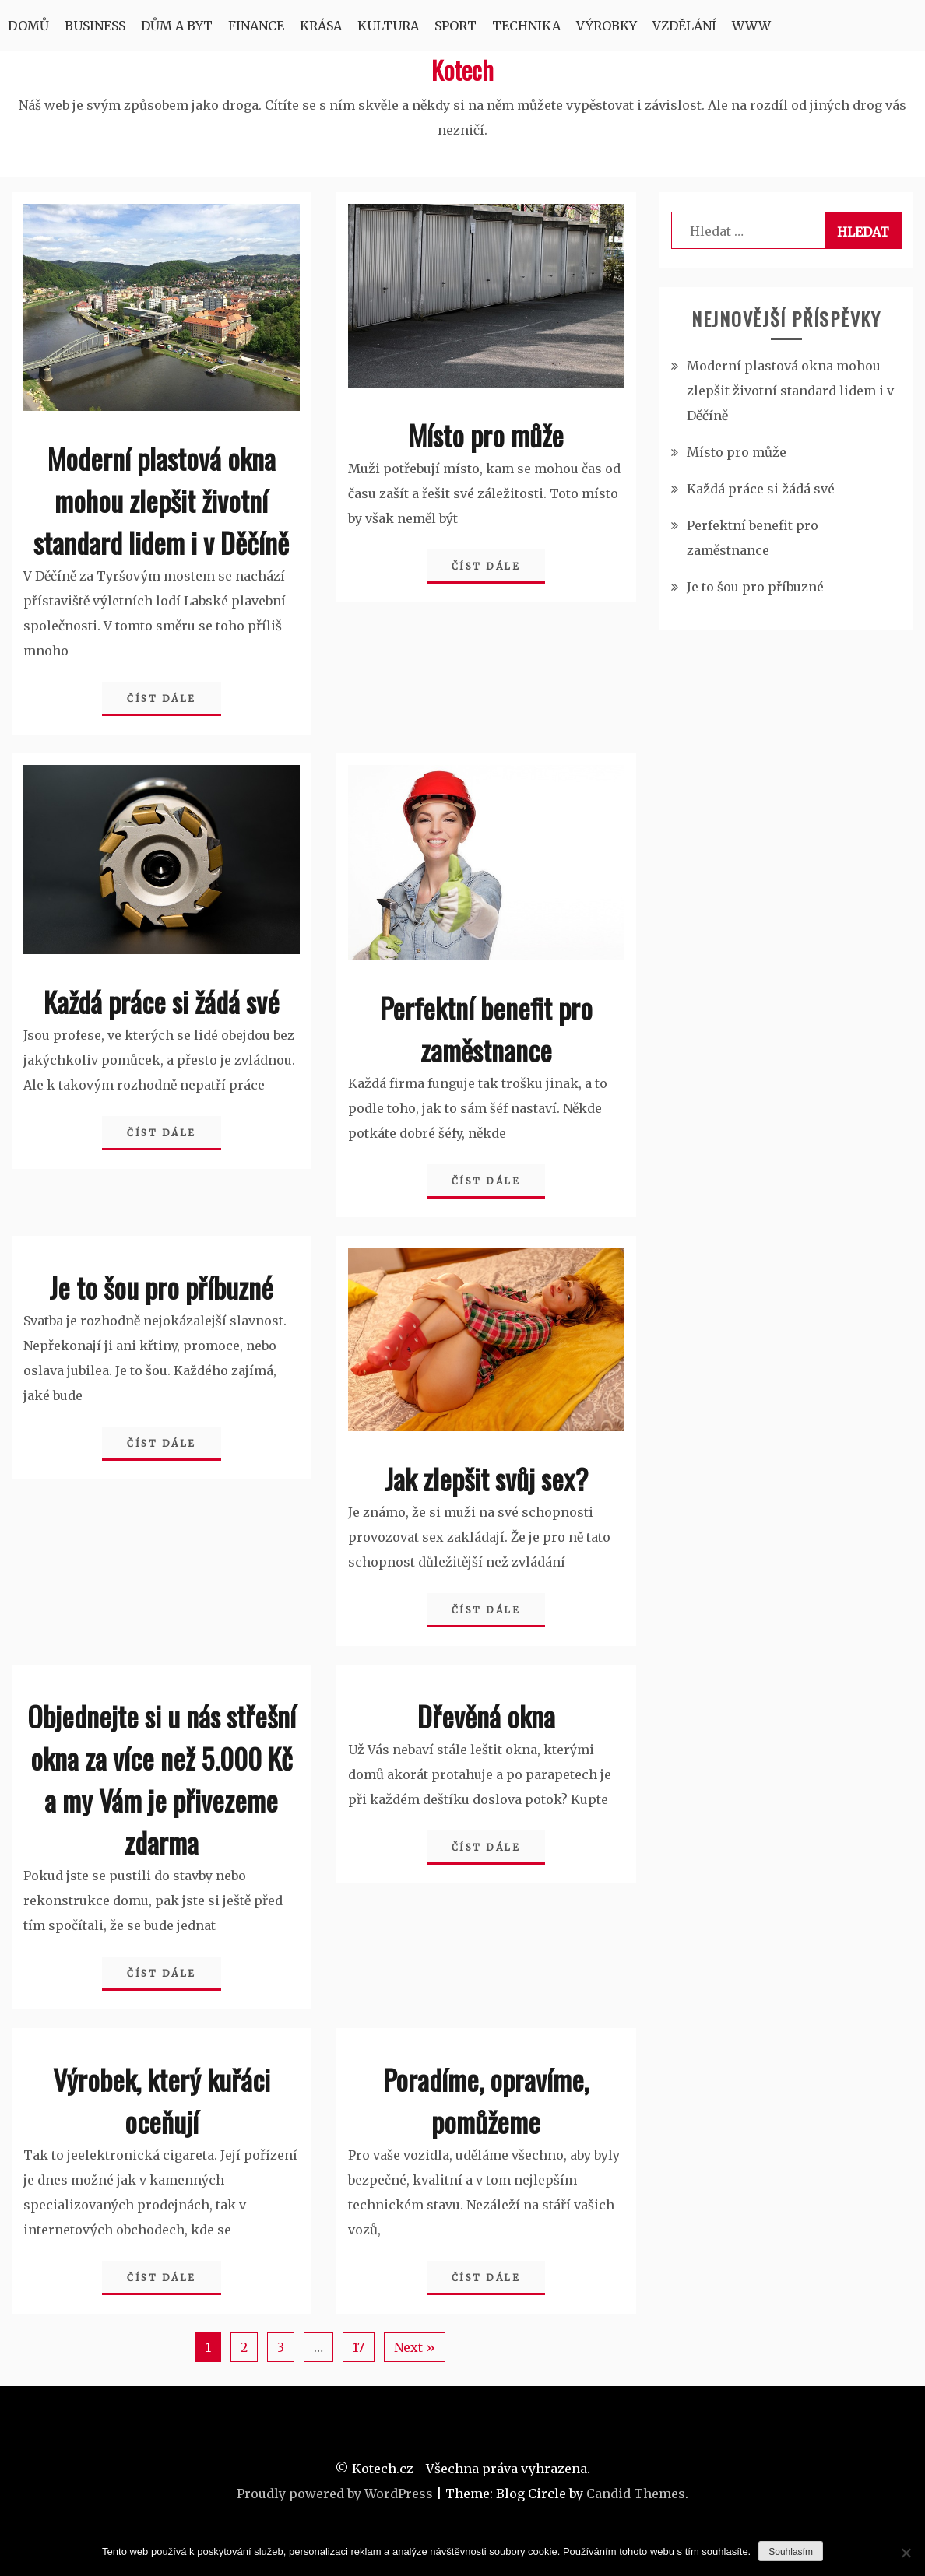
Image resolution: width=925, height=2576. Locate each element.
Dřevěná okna (486, 1715)
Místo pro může (486, 434)
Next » (414, 2347)
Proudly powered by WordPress (335, 2493)
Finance (256, 25)
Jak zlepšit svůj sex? (486, 1478)
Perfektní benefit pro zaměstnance (486, 1028)
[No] (905, 2552)
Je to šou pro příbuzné (161, 1286)
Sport (455, 25)
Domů (28, 25)
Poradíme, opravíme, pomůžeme (486, 2100)
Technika (526, 25)
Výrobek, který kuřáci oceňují (161, 2100)
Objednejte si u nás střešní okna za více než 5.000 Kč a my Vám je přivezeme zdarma (161, 1778)
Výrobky (606, 25)
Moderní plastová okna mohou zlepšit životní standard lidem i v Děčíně (161, 500)
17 (358, 2347)
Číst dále (161, 698)
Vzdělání (684, 25)
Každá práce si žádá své (162, 1001)
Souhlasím (790, 2551)
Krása (321, 25)
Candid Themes (635, 2493)
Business (95, 25)
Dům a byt (177, 25)
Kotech (462, 69)
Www (751, 25)
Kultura (388, 25)
